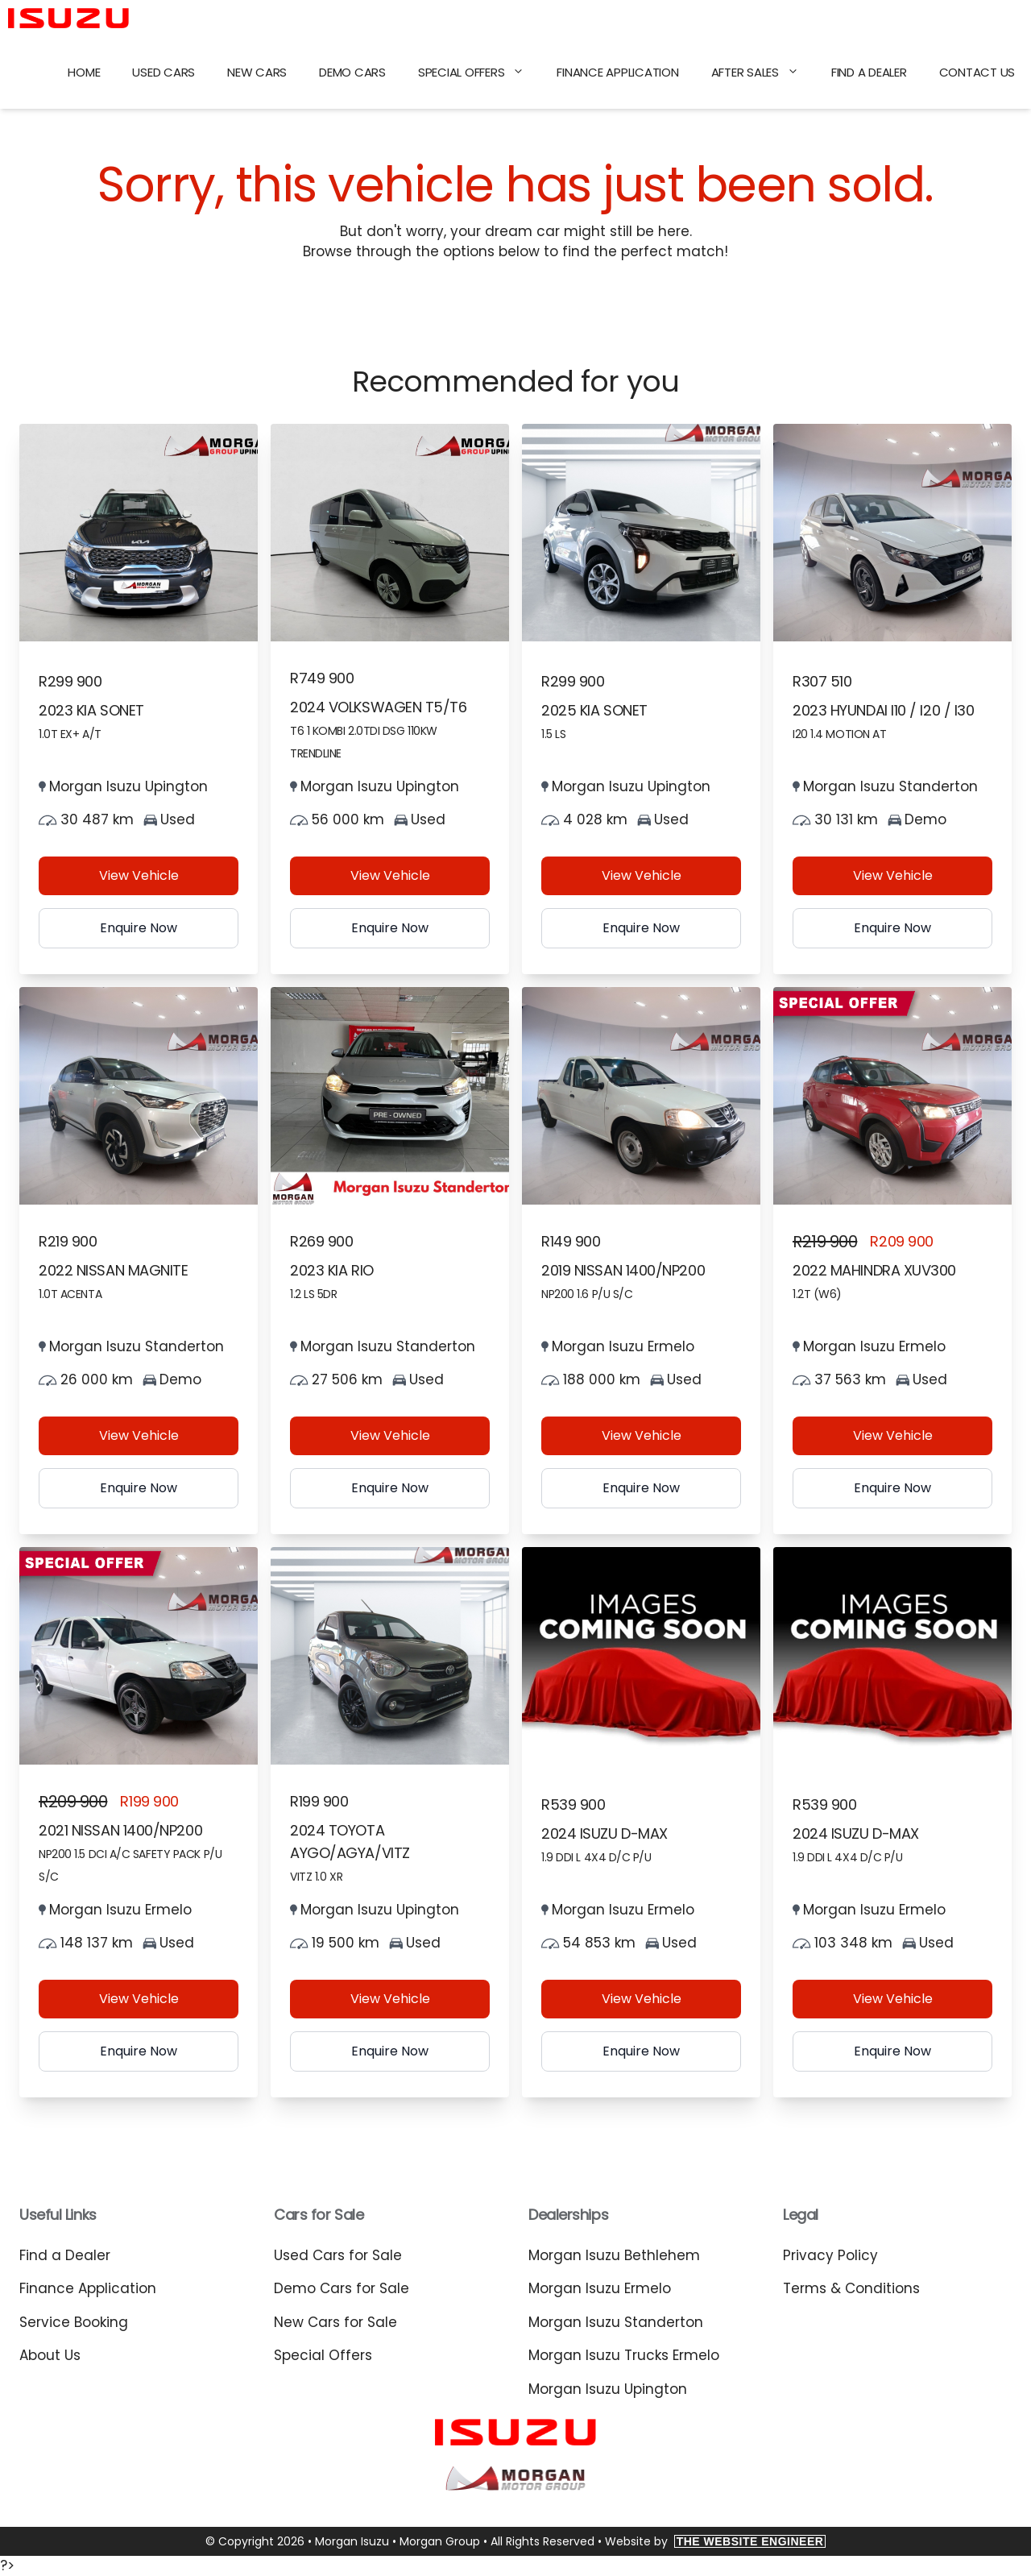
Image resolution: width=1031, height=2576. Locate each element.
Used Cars (163, 72)
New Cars (257, 72)
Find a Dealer (869, 72)
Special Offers (479, 72)
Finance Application (617, 72)
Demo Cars (352, 72)
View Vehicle (139, 875)
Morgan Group (440, 2541)
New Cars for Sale (335, 2322)
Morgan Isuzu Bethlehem (614, 2255)
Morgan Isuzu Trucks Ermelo (623, 2355)
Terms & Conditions (851, 2288)
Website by (715, 2541)
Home (84, 72)
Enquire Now (138, 928)
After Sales (763, 72)
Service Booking (73, 2322)
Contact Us (977, 72)
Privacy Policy (830, 2255)
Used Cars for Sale (338, 2255)
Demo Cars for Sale (341, 2288)
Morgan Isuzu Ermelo (599, 2288)
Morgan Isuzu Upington (607, 2389)
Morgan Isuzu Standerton (615, 2322)
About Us (50, 2355)
